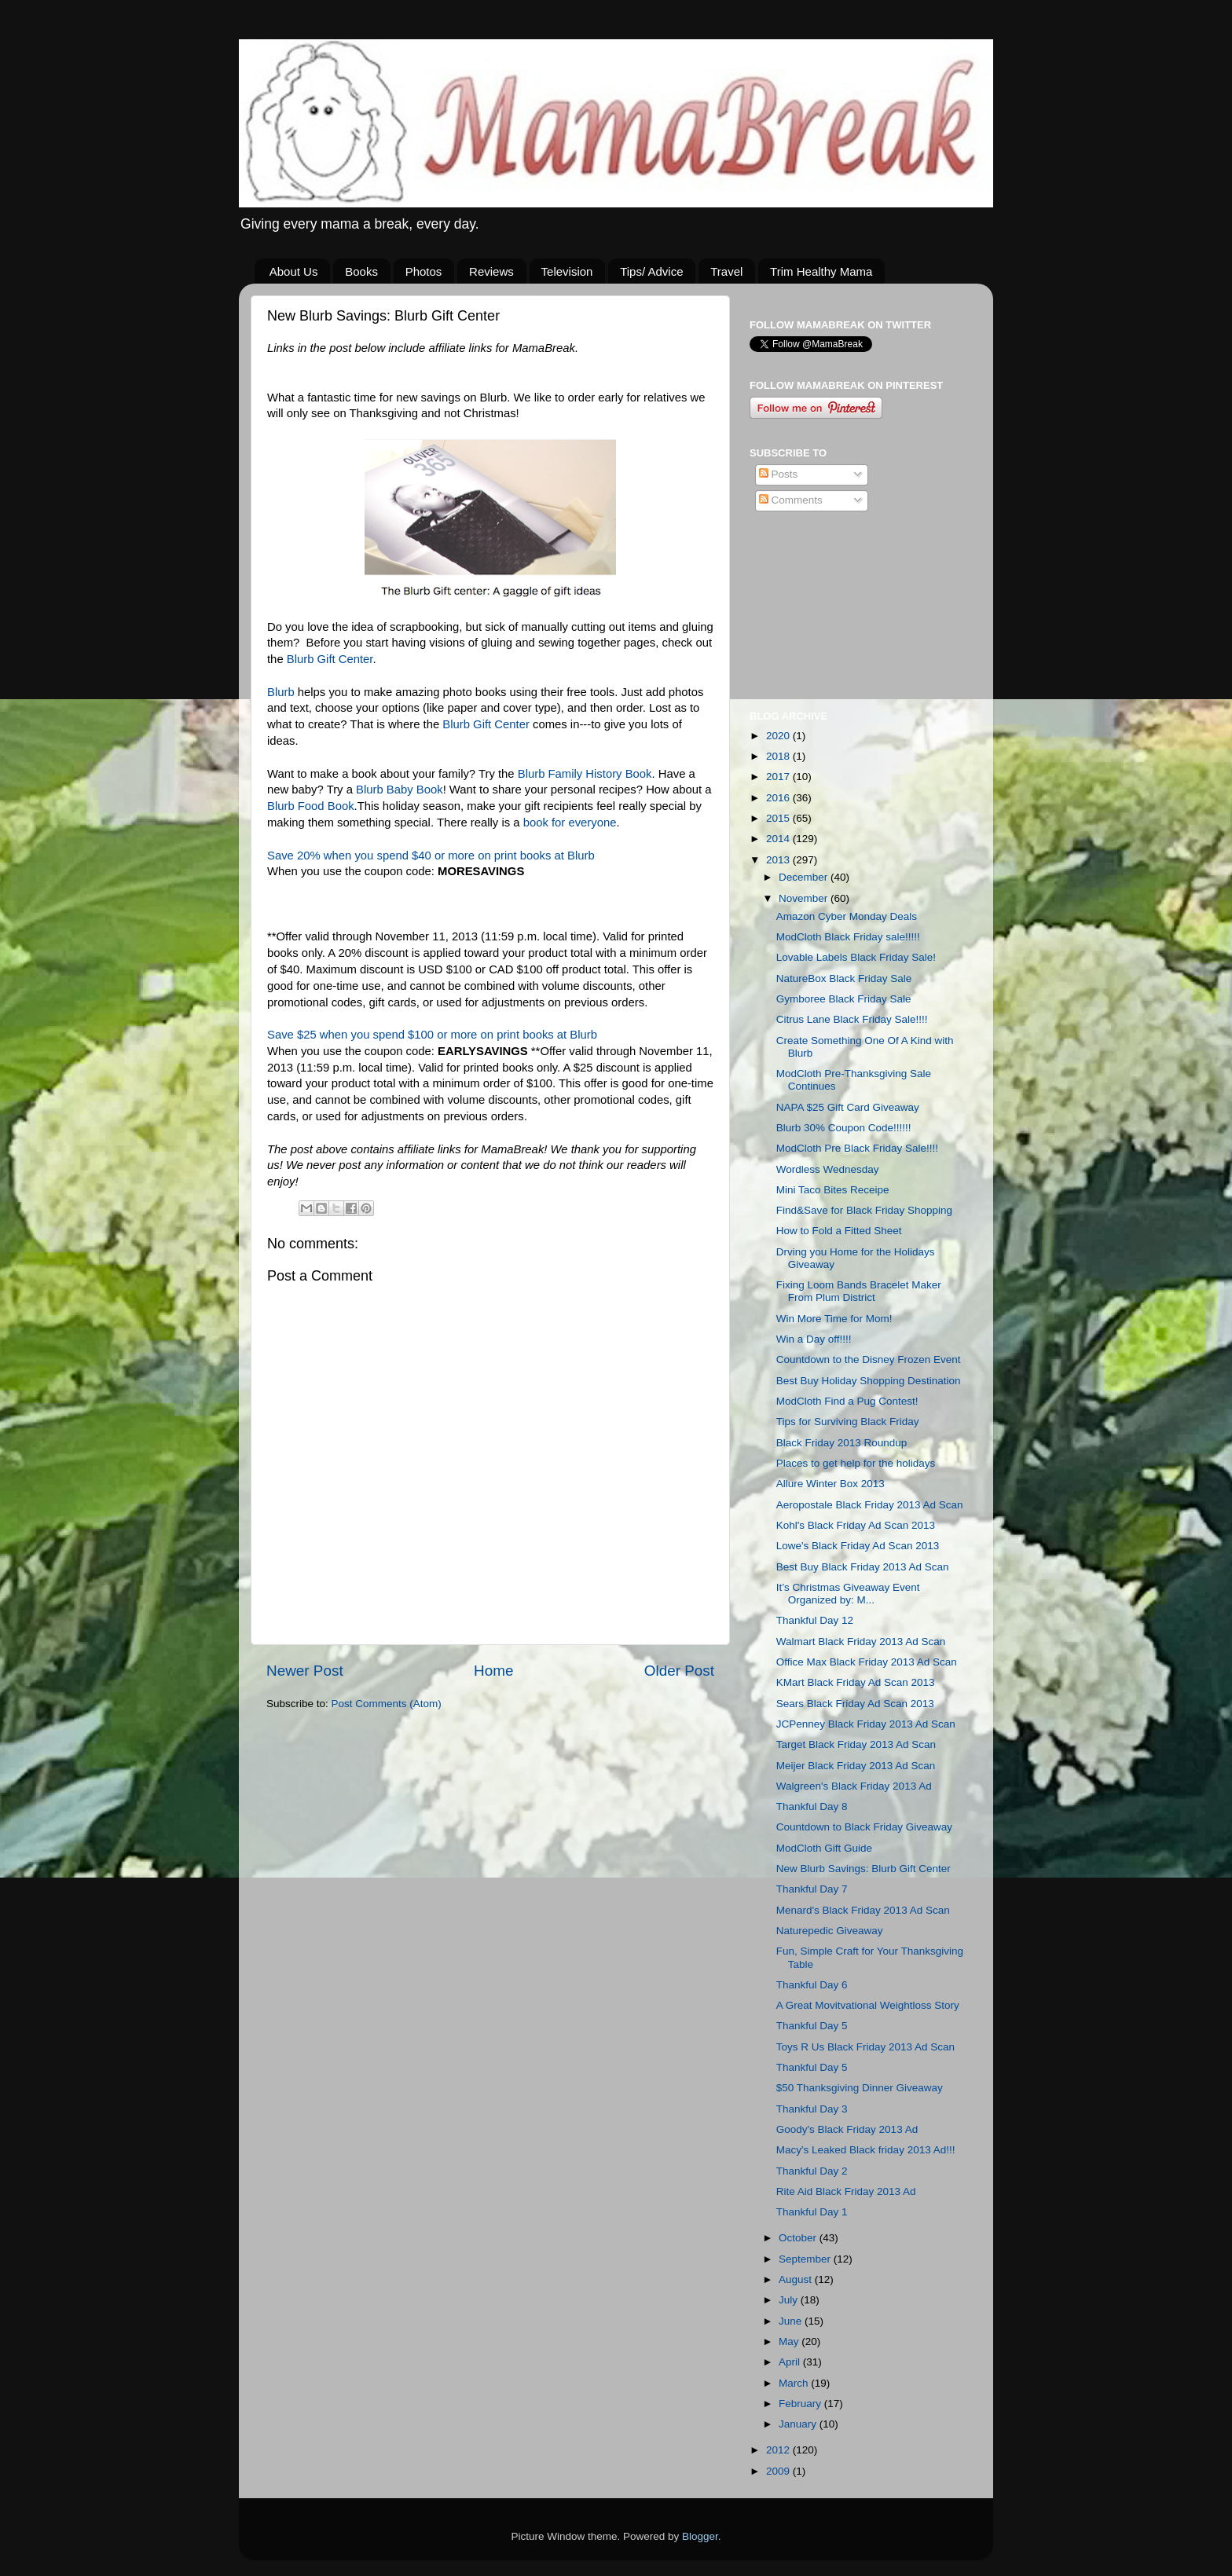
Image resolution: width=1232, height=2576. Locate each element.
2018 (779, 756)
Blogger (700, 2536)
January (799, 2424)
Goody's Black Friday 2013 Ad (847, 2129)
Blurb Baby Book (399, 789)
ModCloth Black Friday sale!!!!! (848, 937)
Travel (726, 271)
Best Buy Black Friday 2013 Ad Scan (862, 1567)
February (801, 2403)
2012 (779, 2450)
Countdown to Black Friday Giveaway (864, 1827)
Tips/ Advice (651, 271)
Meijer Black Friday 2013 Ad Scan (856, 1766)
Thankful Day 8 (812, 1806)
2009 (779, 2471)
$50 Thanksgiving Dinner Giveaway (859, 2088)
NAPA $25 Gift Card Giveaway (847, 1107)
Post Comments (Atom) (387, 1703)
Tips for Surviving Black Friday (847, 1421)
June (792, 2321)
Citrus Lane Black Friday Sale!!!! (852, 1019)
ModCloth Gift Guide (824, 1848)
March (795, 2383)
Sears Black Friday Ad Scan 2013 (855, 1703)
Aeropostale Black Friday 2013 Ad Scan (869, 1505)
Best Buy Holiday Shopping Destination (868, 1381)
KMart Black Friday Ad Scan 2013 (855, 1682)
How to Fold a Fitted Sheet (839, 1231)
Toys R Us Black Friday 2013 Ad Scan (865, 2047)
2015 (779, 818)
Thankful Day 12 (814, 1620)
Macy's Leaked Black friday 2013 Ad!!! (865, 2150)
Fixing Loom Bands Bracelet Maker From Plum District (858, 1291)
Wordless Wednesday (827, 1169)
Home (493, 1670)
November (804, 898)
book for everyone (570, 822)
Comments (791, 500)
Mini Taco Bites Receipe (832, 1190)
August (797, 2279)
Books (361, 271)
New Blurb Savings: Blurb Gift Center (863, 1868)
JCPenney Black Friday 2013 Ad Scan (865, 1724)
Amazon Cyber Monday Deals (846, 916)
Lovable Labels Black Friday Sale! (856, 957)
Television (567, 271)
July (790, 2300)
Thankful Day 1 (812, 2212)
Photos (423, 271)
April (791, 2362)
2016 (779, 798)
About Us (294, 271)
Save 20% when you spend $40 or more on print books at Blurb (431, 855)
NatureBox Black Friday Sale (844, 978)
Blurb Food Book (310, 806)
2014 (779, 839)
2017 (779, 776)
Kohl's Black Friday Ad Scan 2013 (855, 1525)
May (790, 2341)
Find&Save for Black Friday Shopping (864, 1210)
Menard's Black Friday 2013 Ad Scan (863, 1910)
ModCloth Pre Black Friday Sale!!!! (857, 1148)
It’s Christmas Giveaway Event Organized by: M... (848, 1593)
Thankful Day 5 (812, 2026)
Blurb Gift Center (330, 659)
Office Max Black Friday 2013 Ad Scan (866, 1662)
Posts (778, 474)
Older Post (679, 1670)
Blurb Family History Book (585, 774)
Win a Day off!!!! (814, 1339)
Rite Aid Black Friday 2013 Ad (846, 2191)
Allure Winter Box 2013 (830, 1484)
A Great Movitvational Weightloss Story (867, 2005)
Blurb (281, 692)
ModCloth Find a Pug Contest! (847, 1401)
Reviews (491, 271)
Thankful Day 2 (812, 2171)
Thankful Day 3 (812, 2109)
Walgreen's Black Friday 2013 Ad (854, 1786)
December (804, 877)
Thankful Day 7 (812, 1889)
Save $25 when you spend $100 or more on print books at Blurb (432, 1034)
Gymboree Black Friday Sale (843, 999)
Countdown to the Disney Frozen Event (868, 1359)
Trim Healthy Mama (821, 271)
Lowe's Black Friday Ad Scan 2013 (857, 1546)
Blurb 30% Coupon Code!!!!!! (843, 1128)
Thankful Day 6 (812, 1985)
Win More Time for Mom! (834, 1319)
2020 (779, 736)
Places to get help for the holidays (856, 1463)
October (799, 2238)
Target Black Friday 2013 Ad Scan (856, 1744)
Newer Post (304, 1670)
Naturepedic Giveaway (829, 1931)
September (806, 2259)
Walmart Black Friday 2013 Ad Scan (861, 1641)
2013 (779, 860)
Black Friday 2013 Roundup (842, 1443)
